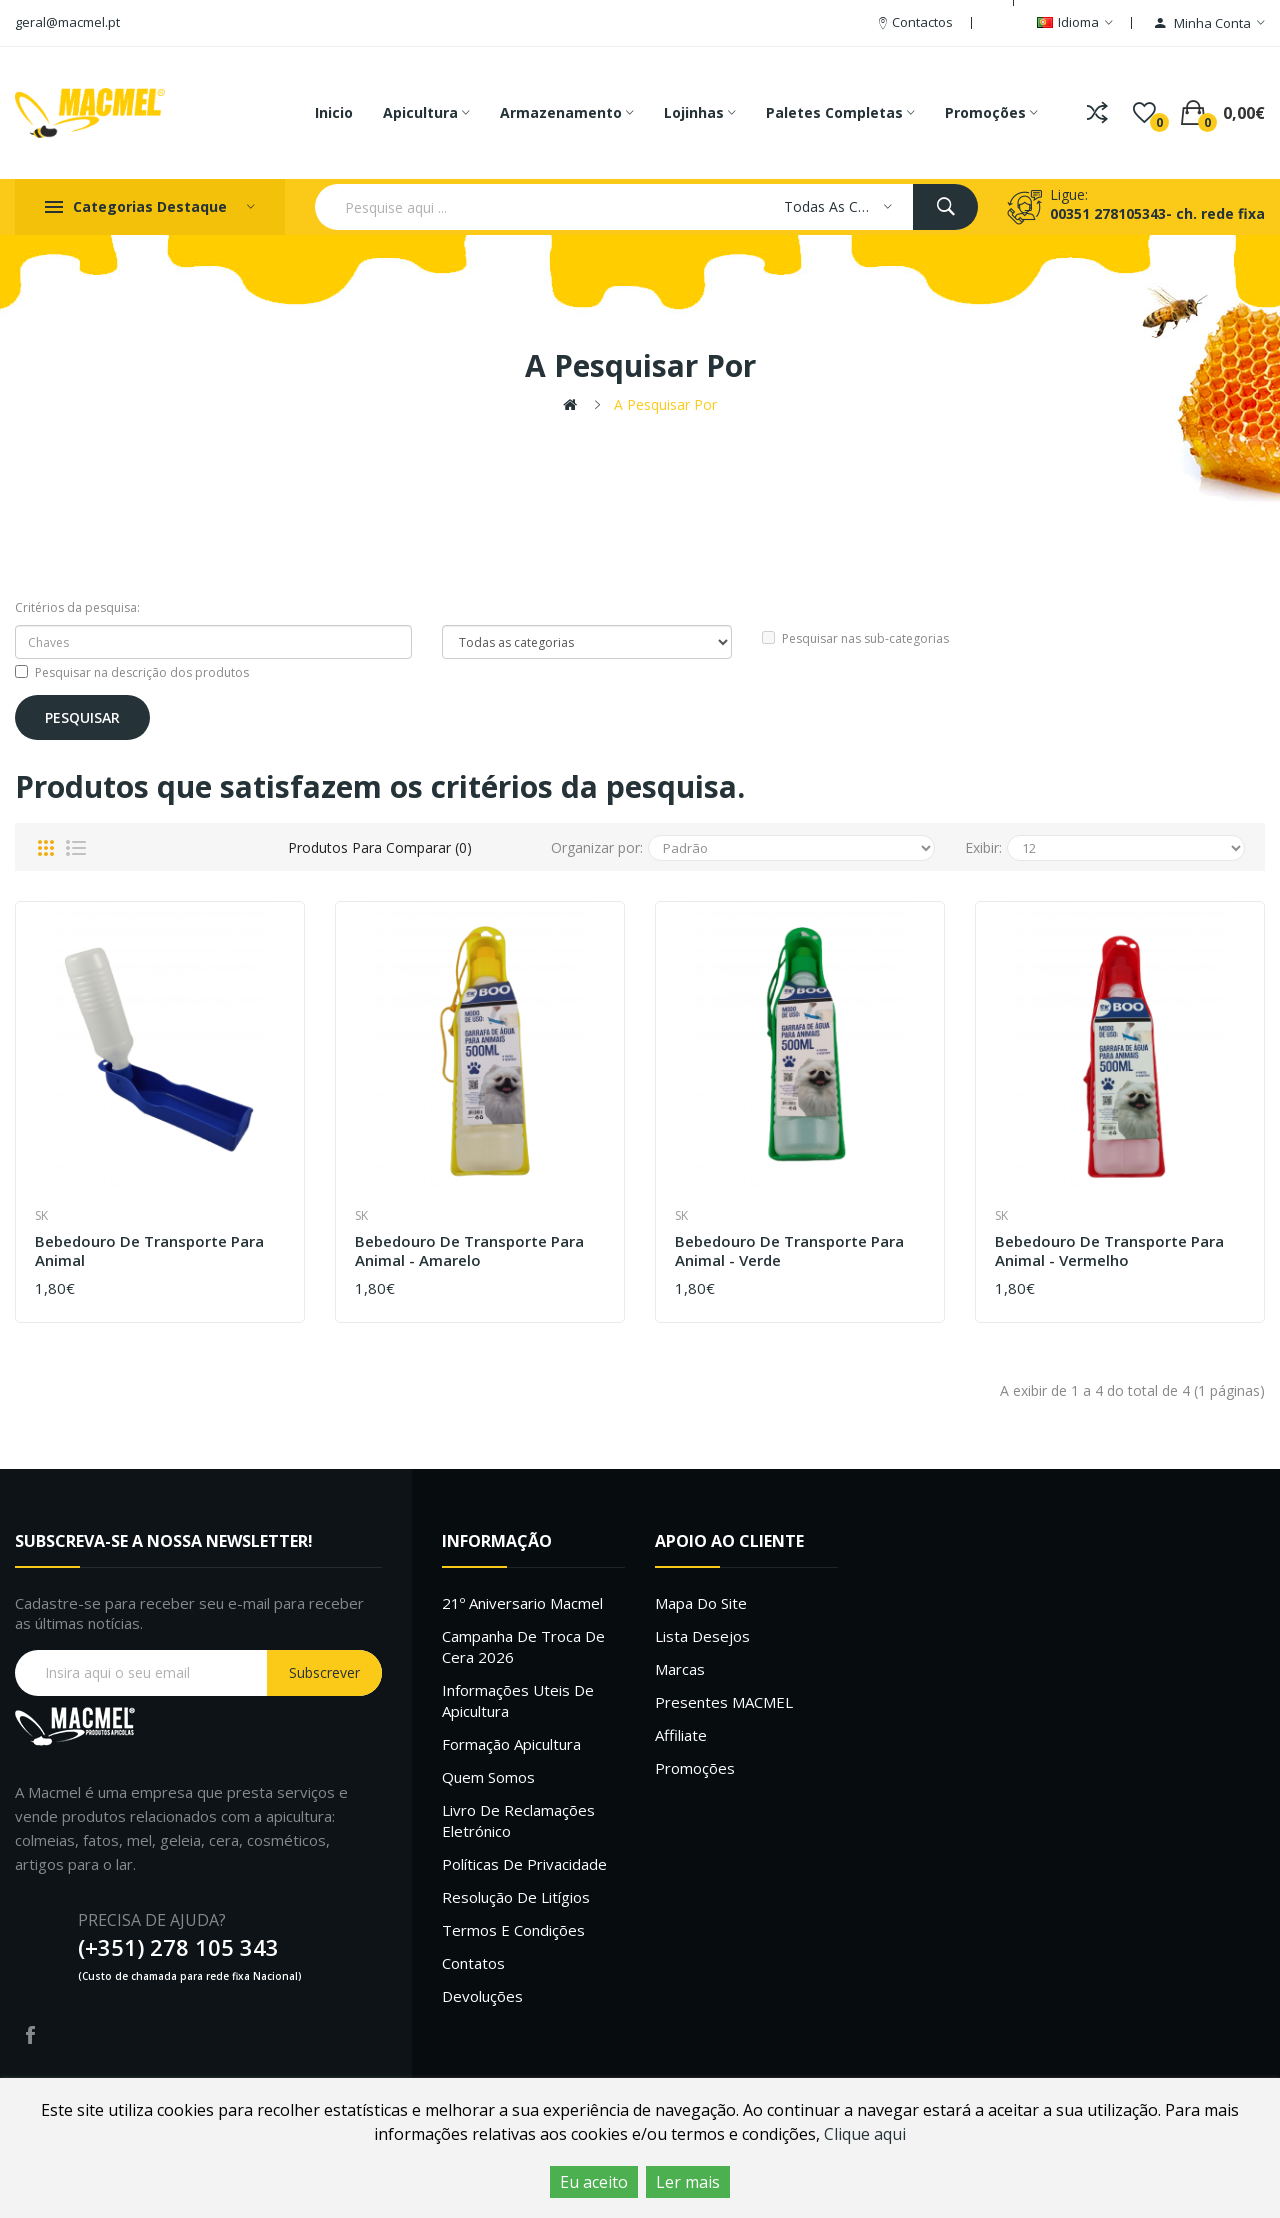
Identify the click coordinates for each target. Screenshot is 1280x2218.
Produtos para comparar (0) (380, 847)
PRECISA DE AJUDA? (152, 1920)
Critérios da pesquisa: (77, 607)
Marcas (680, 1669)
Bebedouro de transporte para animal (149, 1251)
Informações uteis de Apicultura (518, 1700)
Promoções (695, 1768)
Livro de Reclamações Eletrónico (518, 1820)
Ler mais (688, 2182)
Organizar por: (597, 847)
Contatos (473, 1963)
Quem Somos (488, 1777)
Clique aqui (865, 2134)
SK (41, 1215)
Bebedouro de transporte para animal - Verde (789, 1251)
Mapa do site (701, 1603)
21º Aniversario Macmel (522, 1603)
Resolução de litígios (516, 1897)
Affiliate (681, 1735)
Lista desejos (702, 1636)
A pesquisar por (665, 404)
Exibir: (983, 847)
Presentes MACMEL (724, 1702)
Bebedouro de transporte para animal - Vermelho (1109, 1251)
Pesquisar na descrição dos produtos (132, 672)
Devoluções (482, 1996)
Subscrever (324, 1672)
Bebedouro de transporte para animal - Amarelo (469, 1251)
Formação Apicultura (511, 1744)
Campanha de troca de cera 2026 (523, 1646)
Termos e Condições (513, 1930)
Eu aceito (594, 2182)
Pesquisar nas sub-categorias (855, 638)
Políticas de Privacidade (524, 1864)
